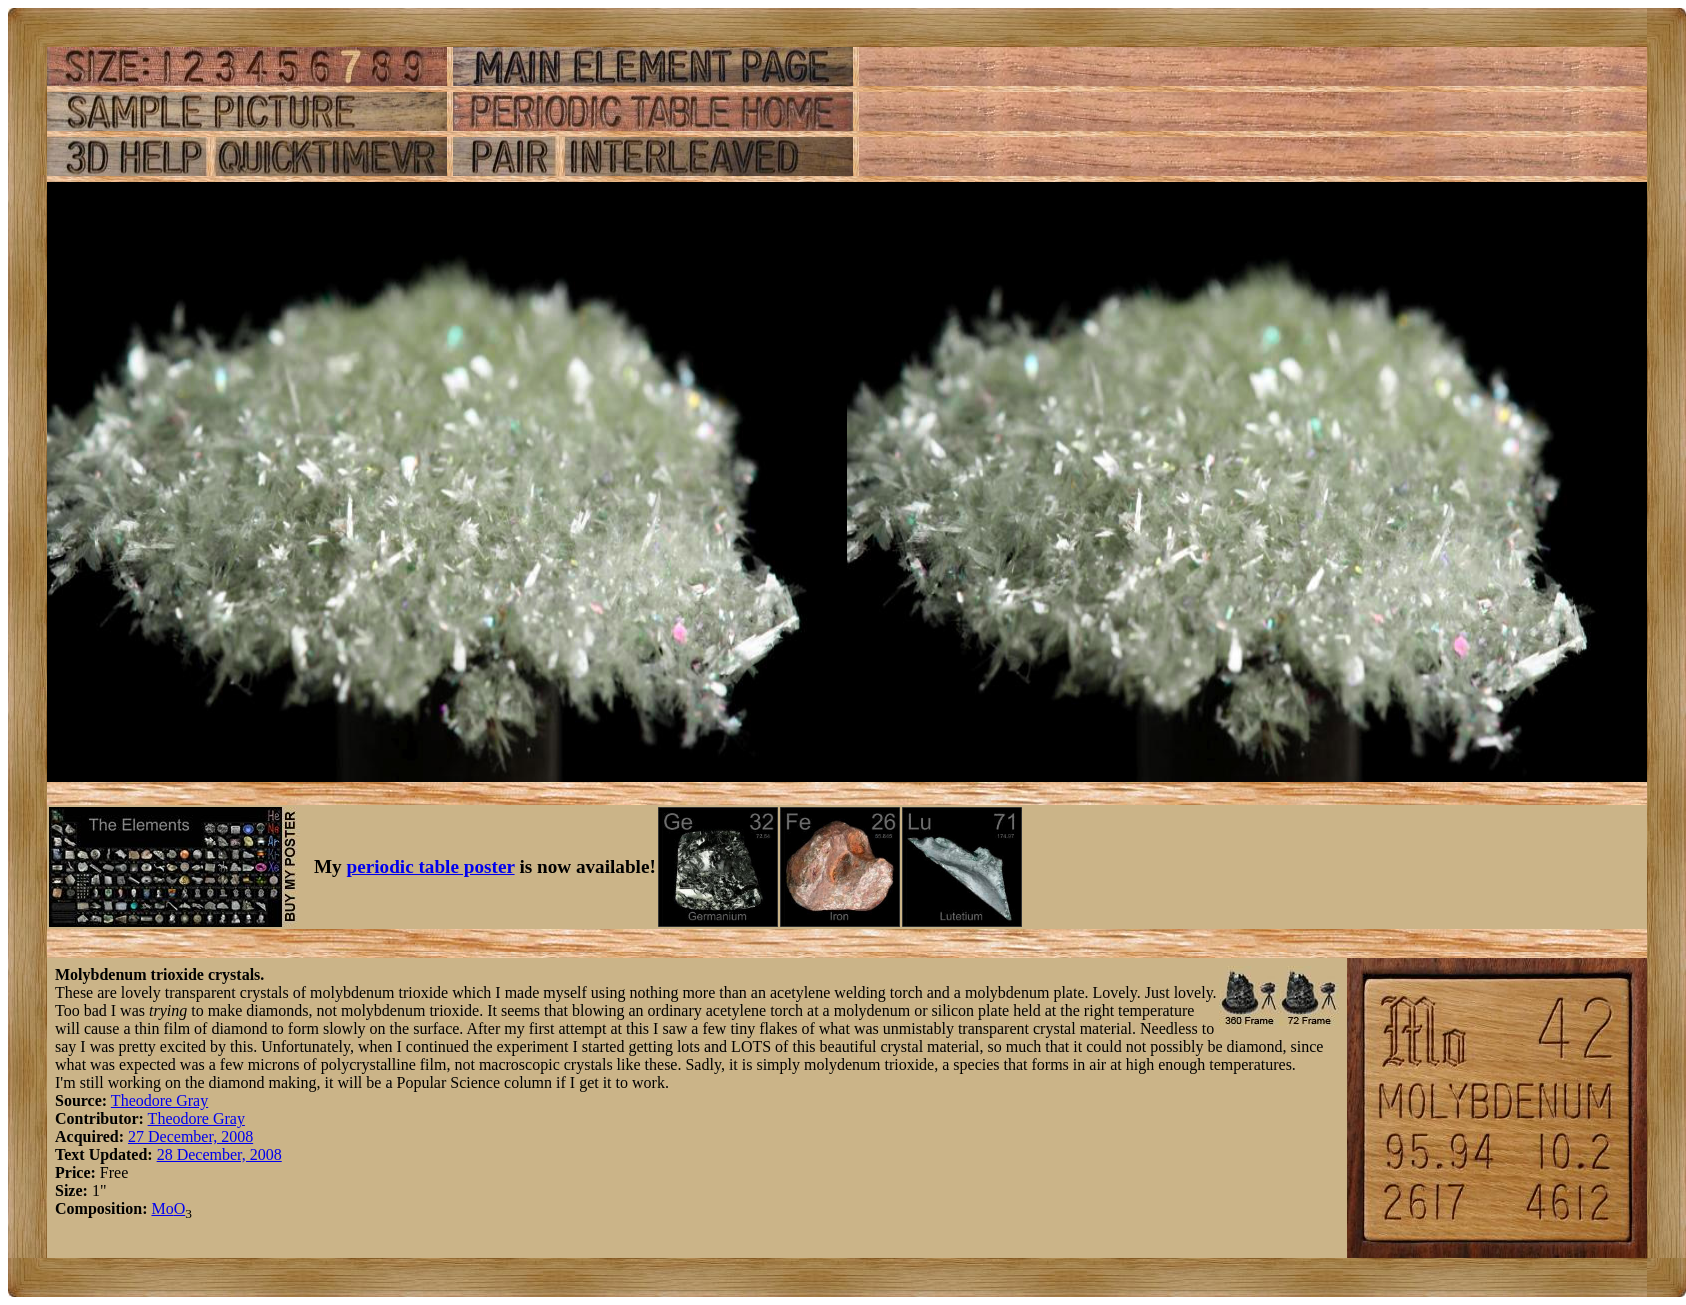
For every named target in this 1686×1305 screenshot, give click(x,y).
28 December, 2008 (219, 1154)
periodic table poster (431, 866)
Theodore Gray (159, 1100)
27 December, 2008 (190, 1136)
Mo (162, 1208)
